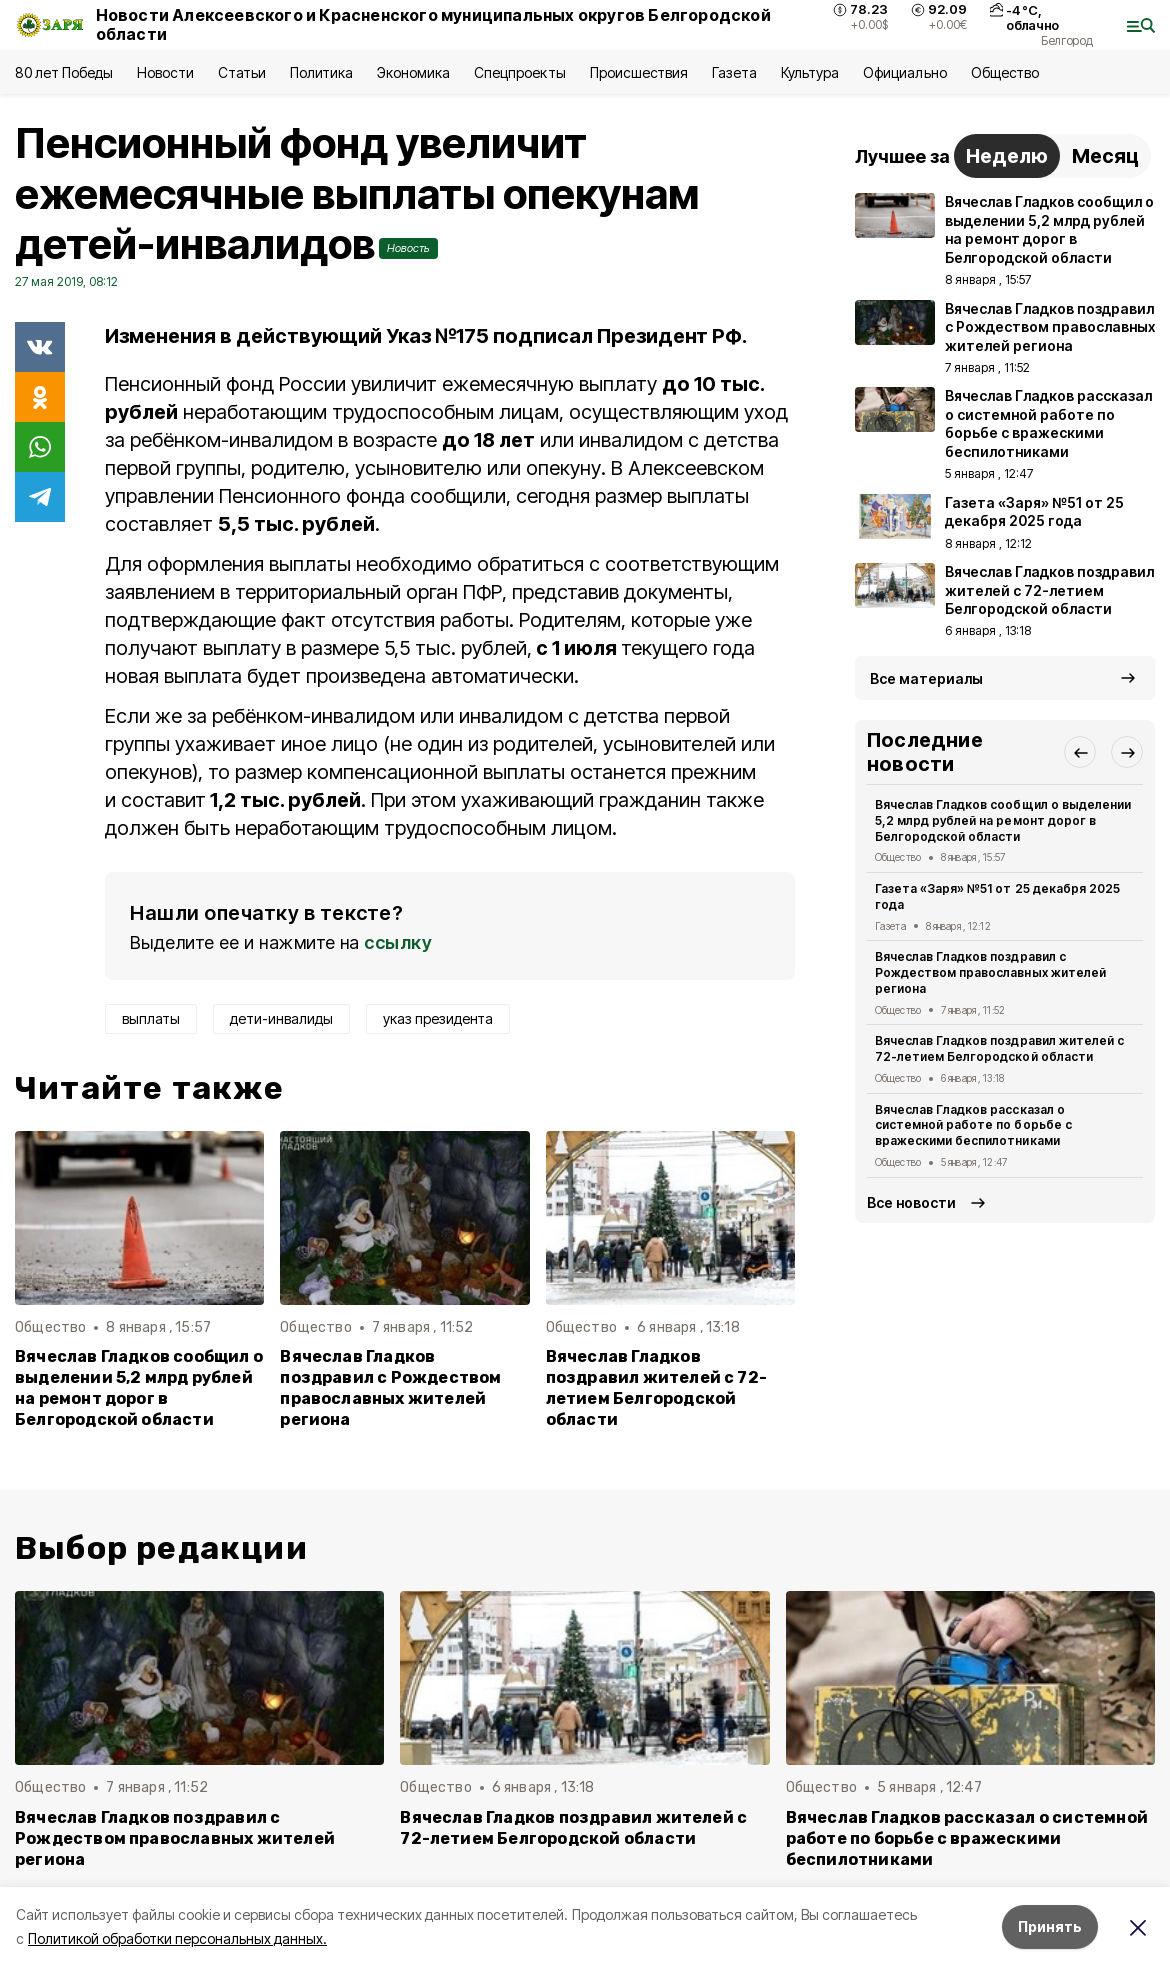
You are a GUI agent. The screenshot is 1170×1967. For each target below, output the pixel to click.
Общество (1005, 72)
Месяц (1105, 156)
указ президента (438, 1018)
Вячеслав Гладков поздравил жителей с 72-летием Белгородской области (656, 1388)
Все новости (911, 1202)
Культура (810, 72)
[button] (1080, 752)
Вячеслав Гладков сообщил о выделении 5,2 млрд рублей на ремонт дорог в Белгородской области (139, 1388)
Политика (321, 72)
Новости (165, 72)
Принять (1050, 1926)
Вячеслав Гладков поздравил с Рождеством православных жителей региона (390, 1388)
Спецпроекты (519, 72)
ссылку (398, 942)
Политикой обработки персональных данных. (177, 1938)
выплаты (151, 1018)
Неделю (1007, 156)
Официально (904, 72)
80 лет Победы (64, 72)
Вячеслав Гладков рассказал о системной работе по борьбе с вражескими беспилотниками (973, 1125)
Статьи (242, 72)
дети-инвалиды (281, 1018)
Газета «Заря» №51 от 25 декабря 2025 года (997, 896)
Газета (734, 72)
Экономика (413, 72)
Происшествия (639, 72)
